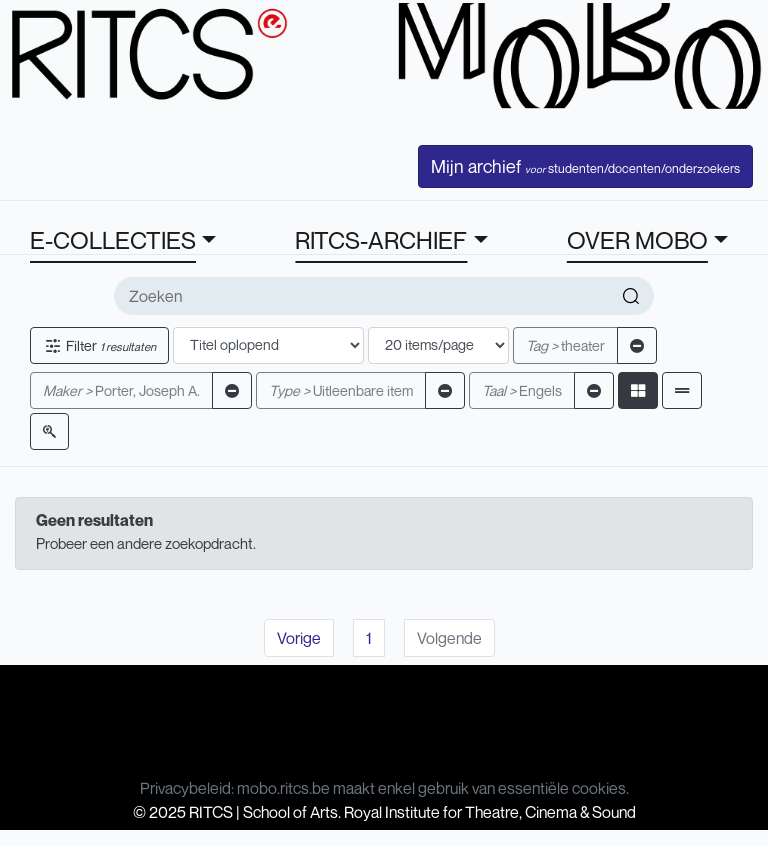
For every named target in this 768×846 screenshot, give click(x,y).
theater (565, 345)
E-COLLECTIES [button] (113, 240)
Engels (522, 390)
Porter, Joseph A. (121, 390)
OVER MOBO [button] (637, 240)
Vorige (299, 638)
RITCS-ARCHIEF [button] (381, 240)
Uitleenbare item (341, 390)
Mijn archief (585, 166)
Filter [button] (99, 345)
